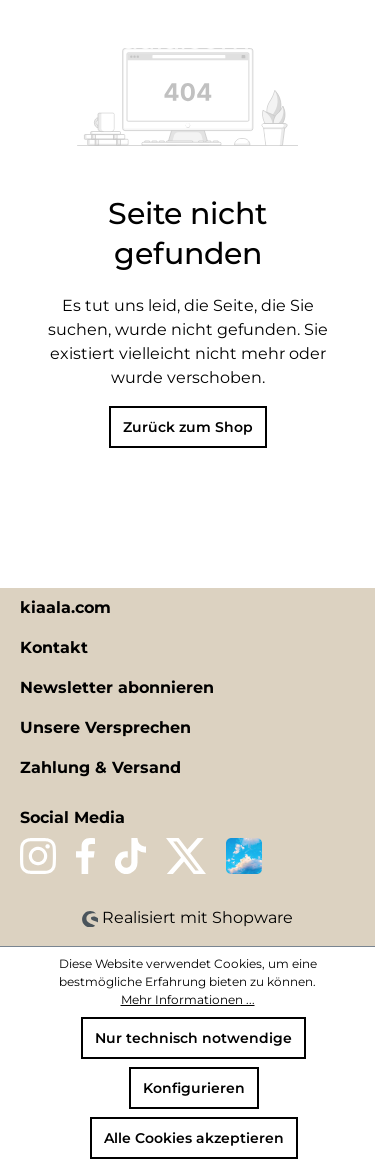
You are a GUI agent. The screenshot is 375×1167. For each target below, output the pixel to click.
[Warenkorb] (348, 37)
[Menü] (27, 37)
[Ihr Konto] (314, 37)
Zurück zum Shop (188, 427)
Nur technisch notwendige (193, 1038)
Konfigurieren (194, 1088)
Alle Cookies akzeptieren (194, 1138)
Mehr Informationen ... (188, 999)
